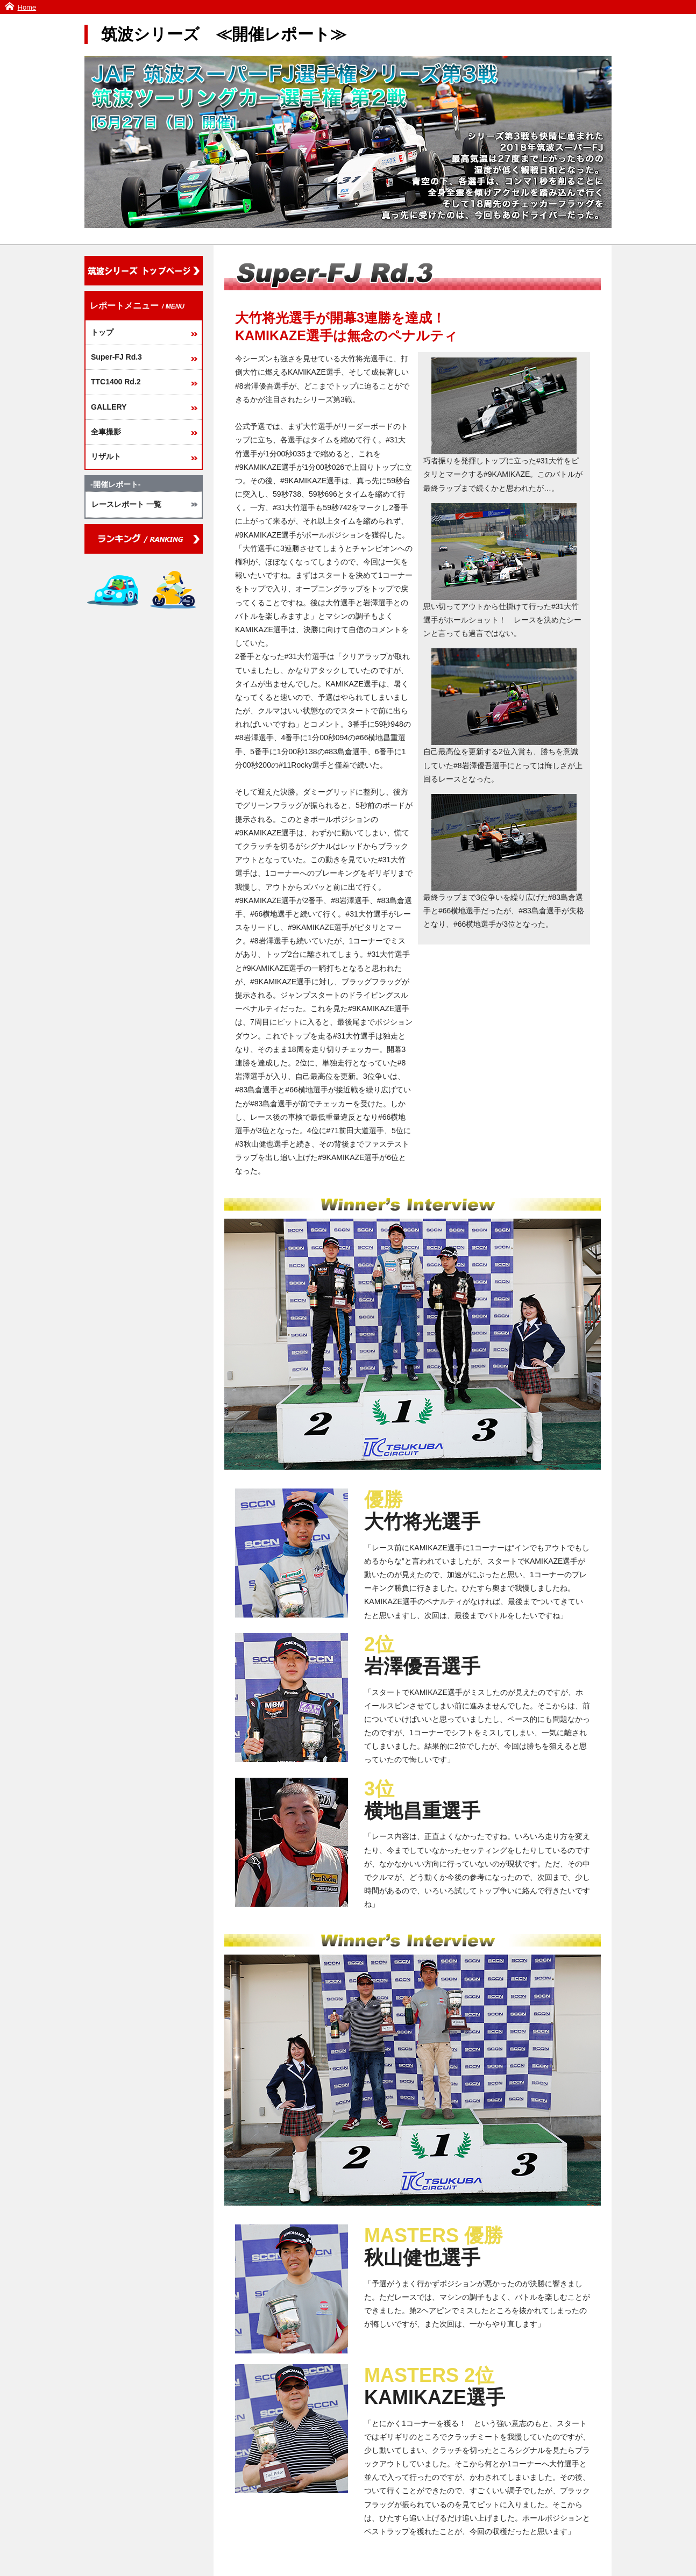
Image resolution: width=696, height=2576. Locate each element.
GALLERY (108, 407)
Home (27, 7)
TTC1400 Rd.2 (116, 381)
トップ (102, 332)
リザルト (106, 456)
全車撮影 (106, 431)
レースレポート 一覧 (126, 504)
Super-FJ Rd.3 (116, 357)
